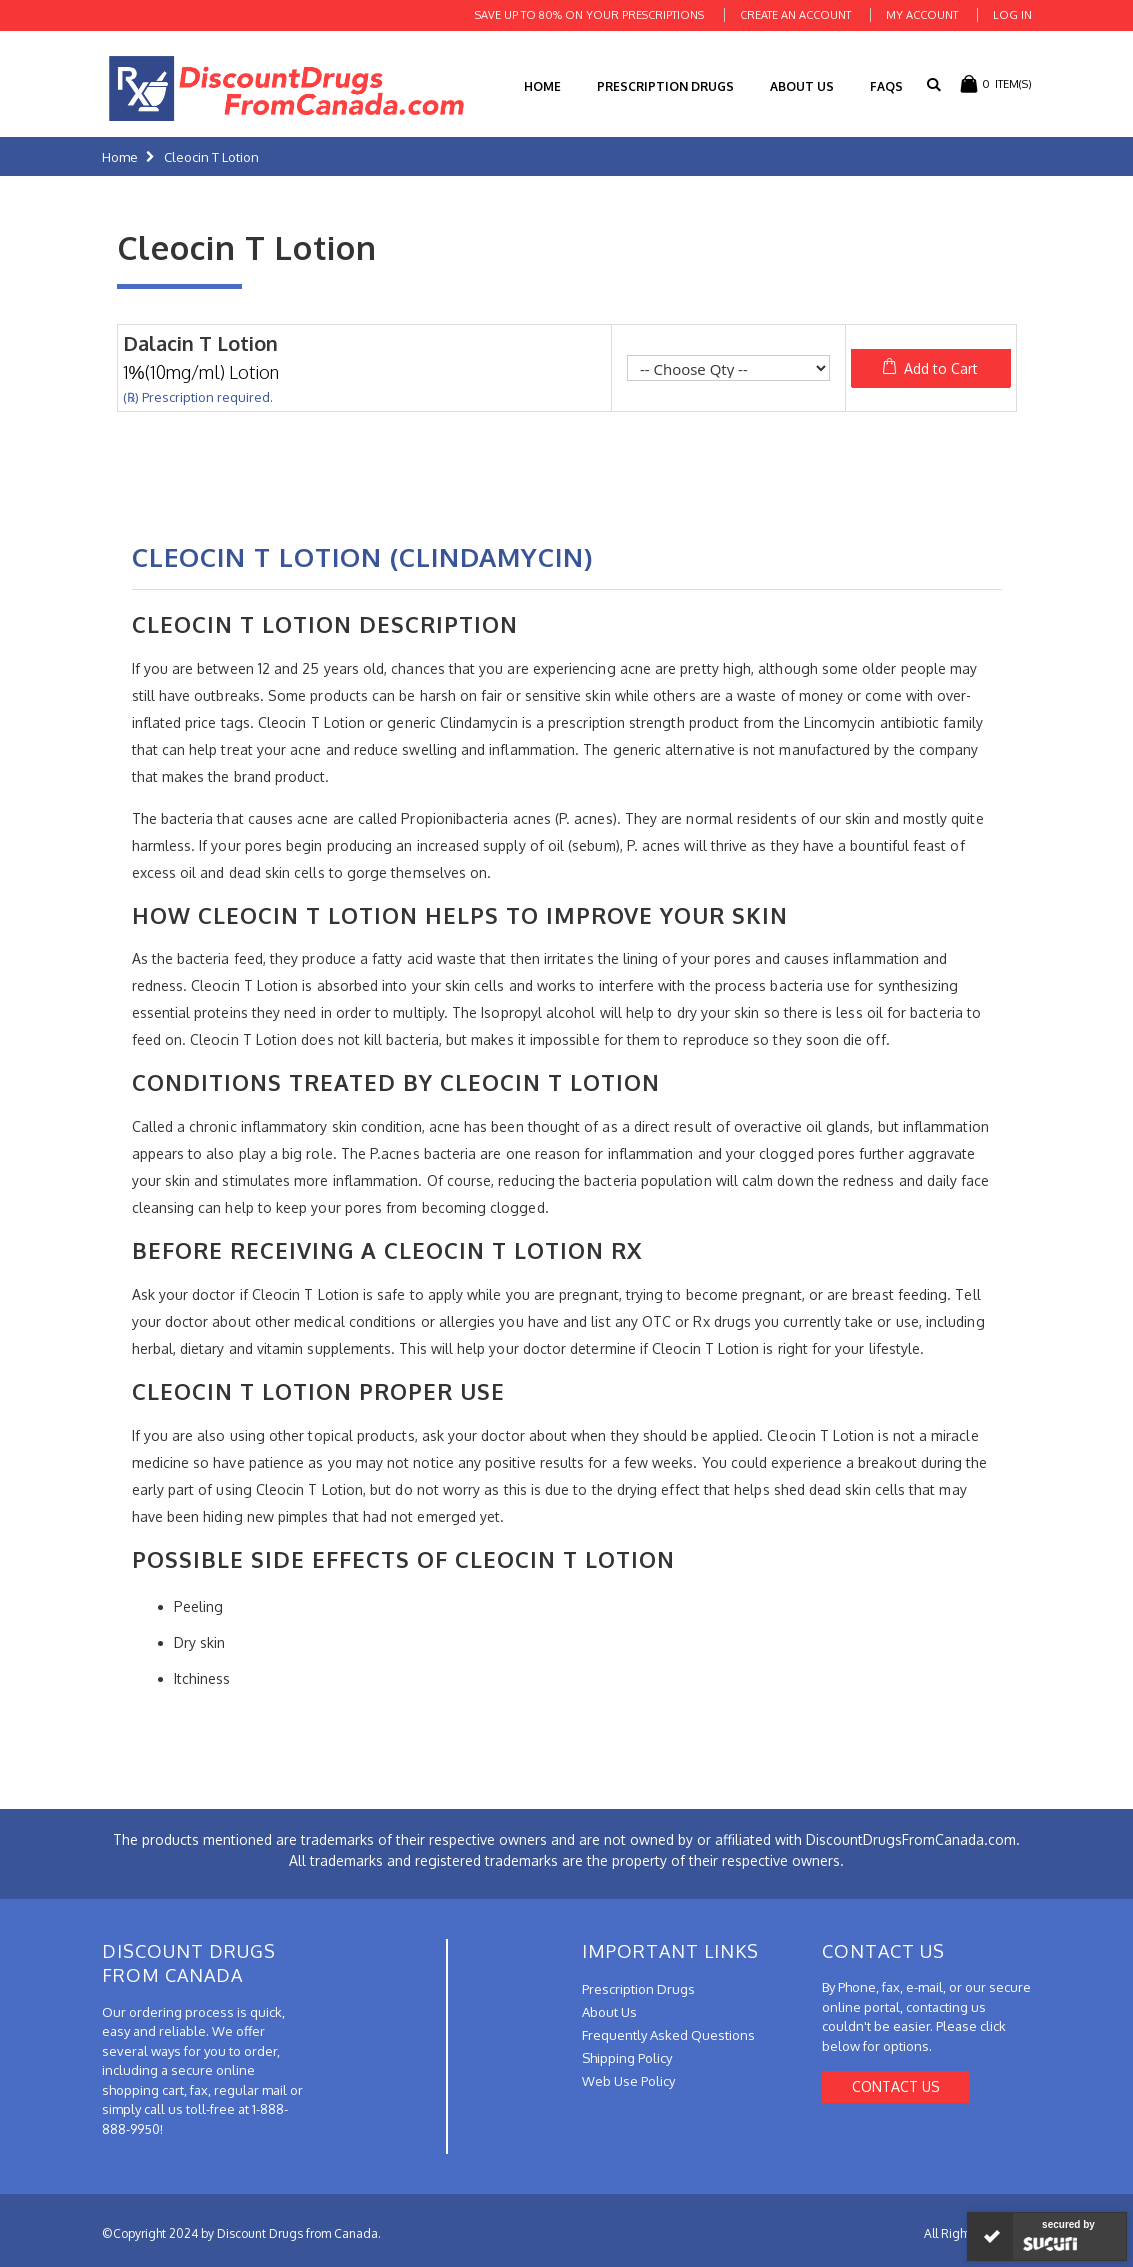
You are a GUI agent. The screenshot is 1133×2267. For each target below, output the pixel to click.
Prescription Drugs (665, 86)
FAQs (886, 86)
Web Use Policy (628, 2081)
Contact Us (896, 2086)
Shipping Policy (627, 2058)
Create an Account (795, 15)
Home (120, 157)
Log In (1012, 15)
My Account (922, 15)
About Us (802, 86)
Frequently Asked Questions (668, 2035)
